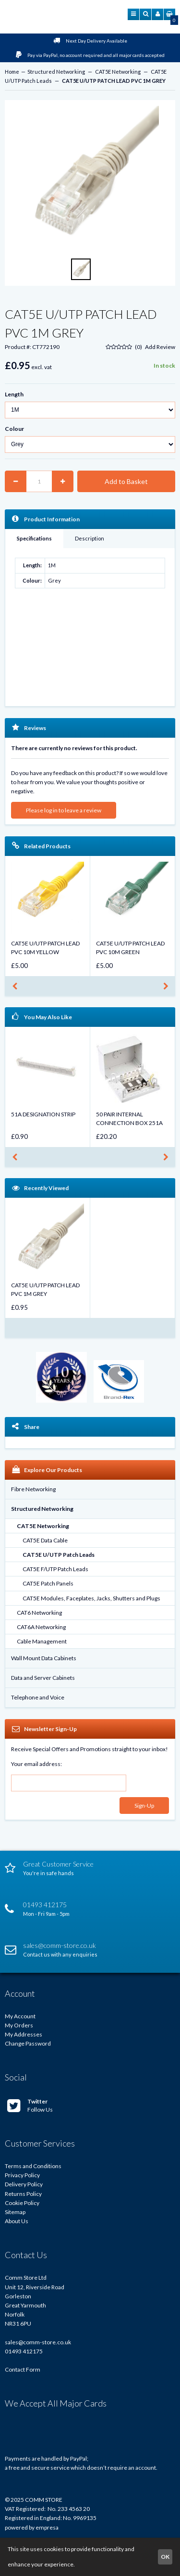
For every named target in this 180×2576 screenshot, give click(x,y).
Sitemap (15, 2212)
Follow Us (30, 2105)
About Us (16, 2221)
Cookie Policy (22, 2202)
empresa (47, 2527)
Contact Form (22, 2369)
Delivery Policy (24, 2184)
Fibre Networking (33, 1489)
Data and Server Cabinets (43, 1677)
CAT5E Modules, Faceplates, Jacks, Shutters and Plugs (91, 1598)
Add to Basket (126, 481)
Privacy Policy (22, 2175)
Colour (14, 428)
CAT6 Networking (39, 1612)
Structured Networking (56, 71)
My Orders (19, 2025)
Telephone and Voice (37, 1697)
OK (165, 2556)
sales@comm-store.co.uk (38, 2342)
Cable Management (42, 1641)
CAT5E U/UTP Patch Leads (59, 1554)
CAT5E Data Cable (45, 1540)
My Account (20, 2016)
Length (14, 394)
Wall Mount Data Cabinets (43, 1658)
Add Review (160, 346)
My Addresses (23, 2034)
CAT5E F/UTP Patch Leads (55, 1569)
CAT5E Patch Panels (48, 1583)
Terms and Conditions (33, 2166)
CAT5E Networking (118, 71)
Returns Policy (23, 2193)
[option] (90, 177)
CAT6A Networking (41, 1627)
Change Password (28, 2043)
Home (12, 71)
